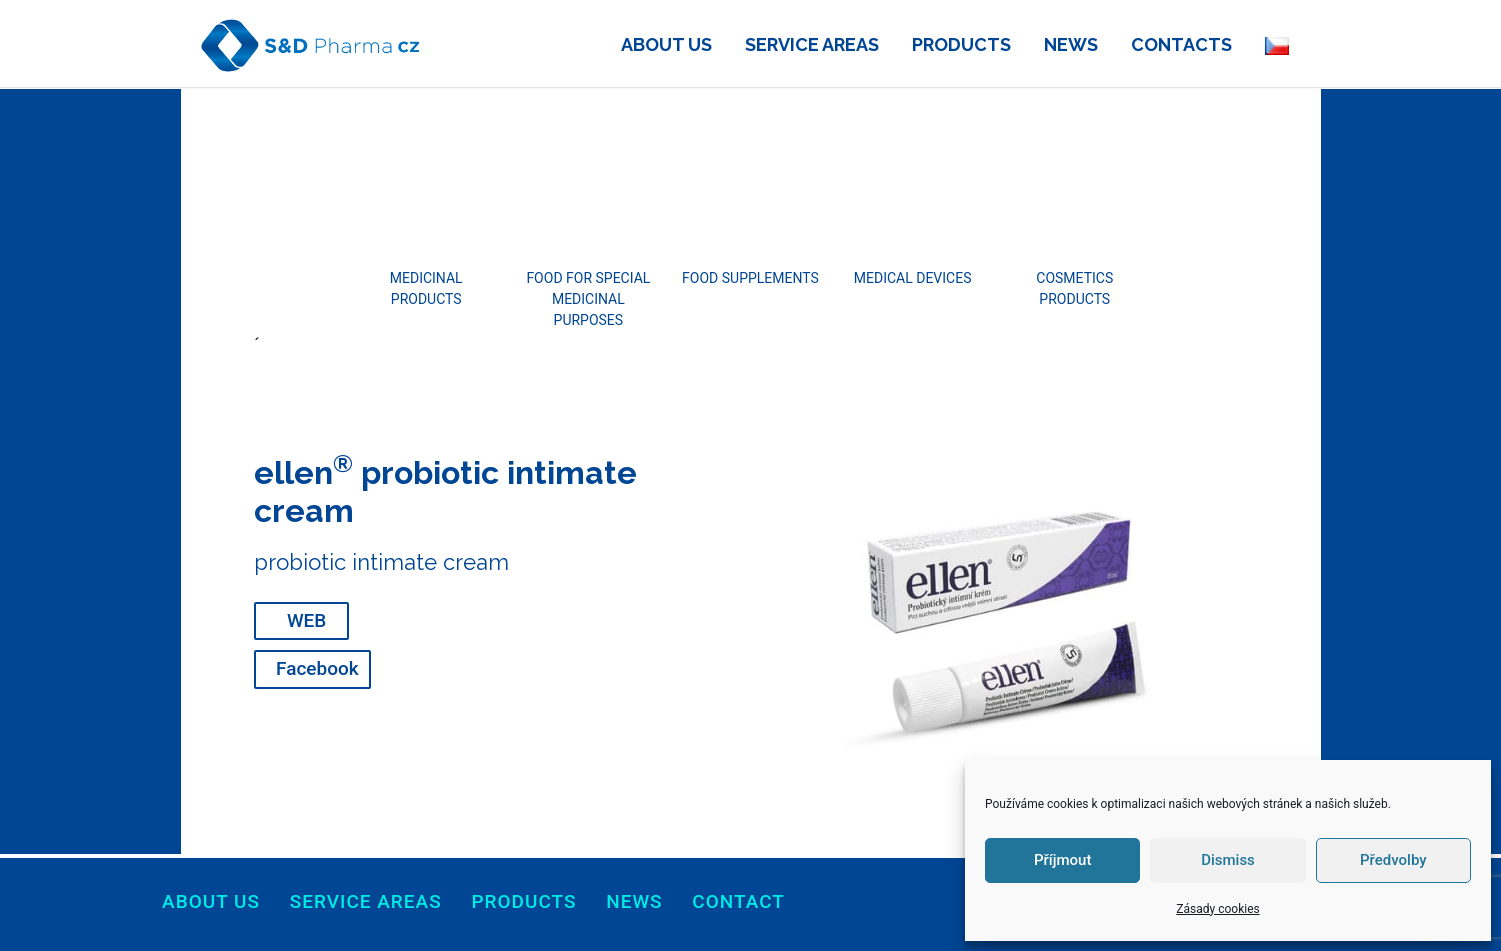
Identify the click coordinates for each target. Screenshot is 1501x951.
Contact (738, 901)
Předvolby (1393, 860)
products (523, 901)
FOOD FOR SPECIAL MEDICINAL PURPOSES (588, 299)
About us (211, 901)
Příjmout (1062, 860)
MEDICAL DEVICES (913, 278)
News (634, 901)
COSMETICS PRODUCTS (1074, 288)
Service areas (366, 901)
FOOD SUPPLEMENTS (750, 278)
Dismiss (1228, 860)
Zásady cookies (1217, 909)
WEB (306, 620)
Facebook (317, 668)
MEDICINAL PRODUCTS (426, 288)
